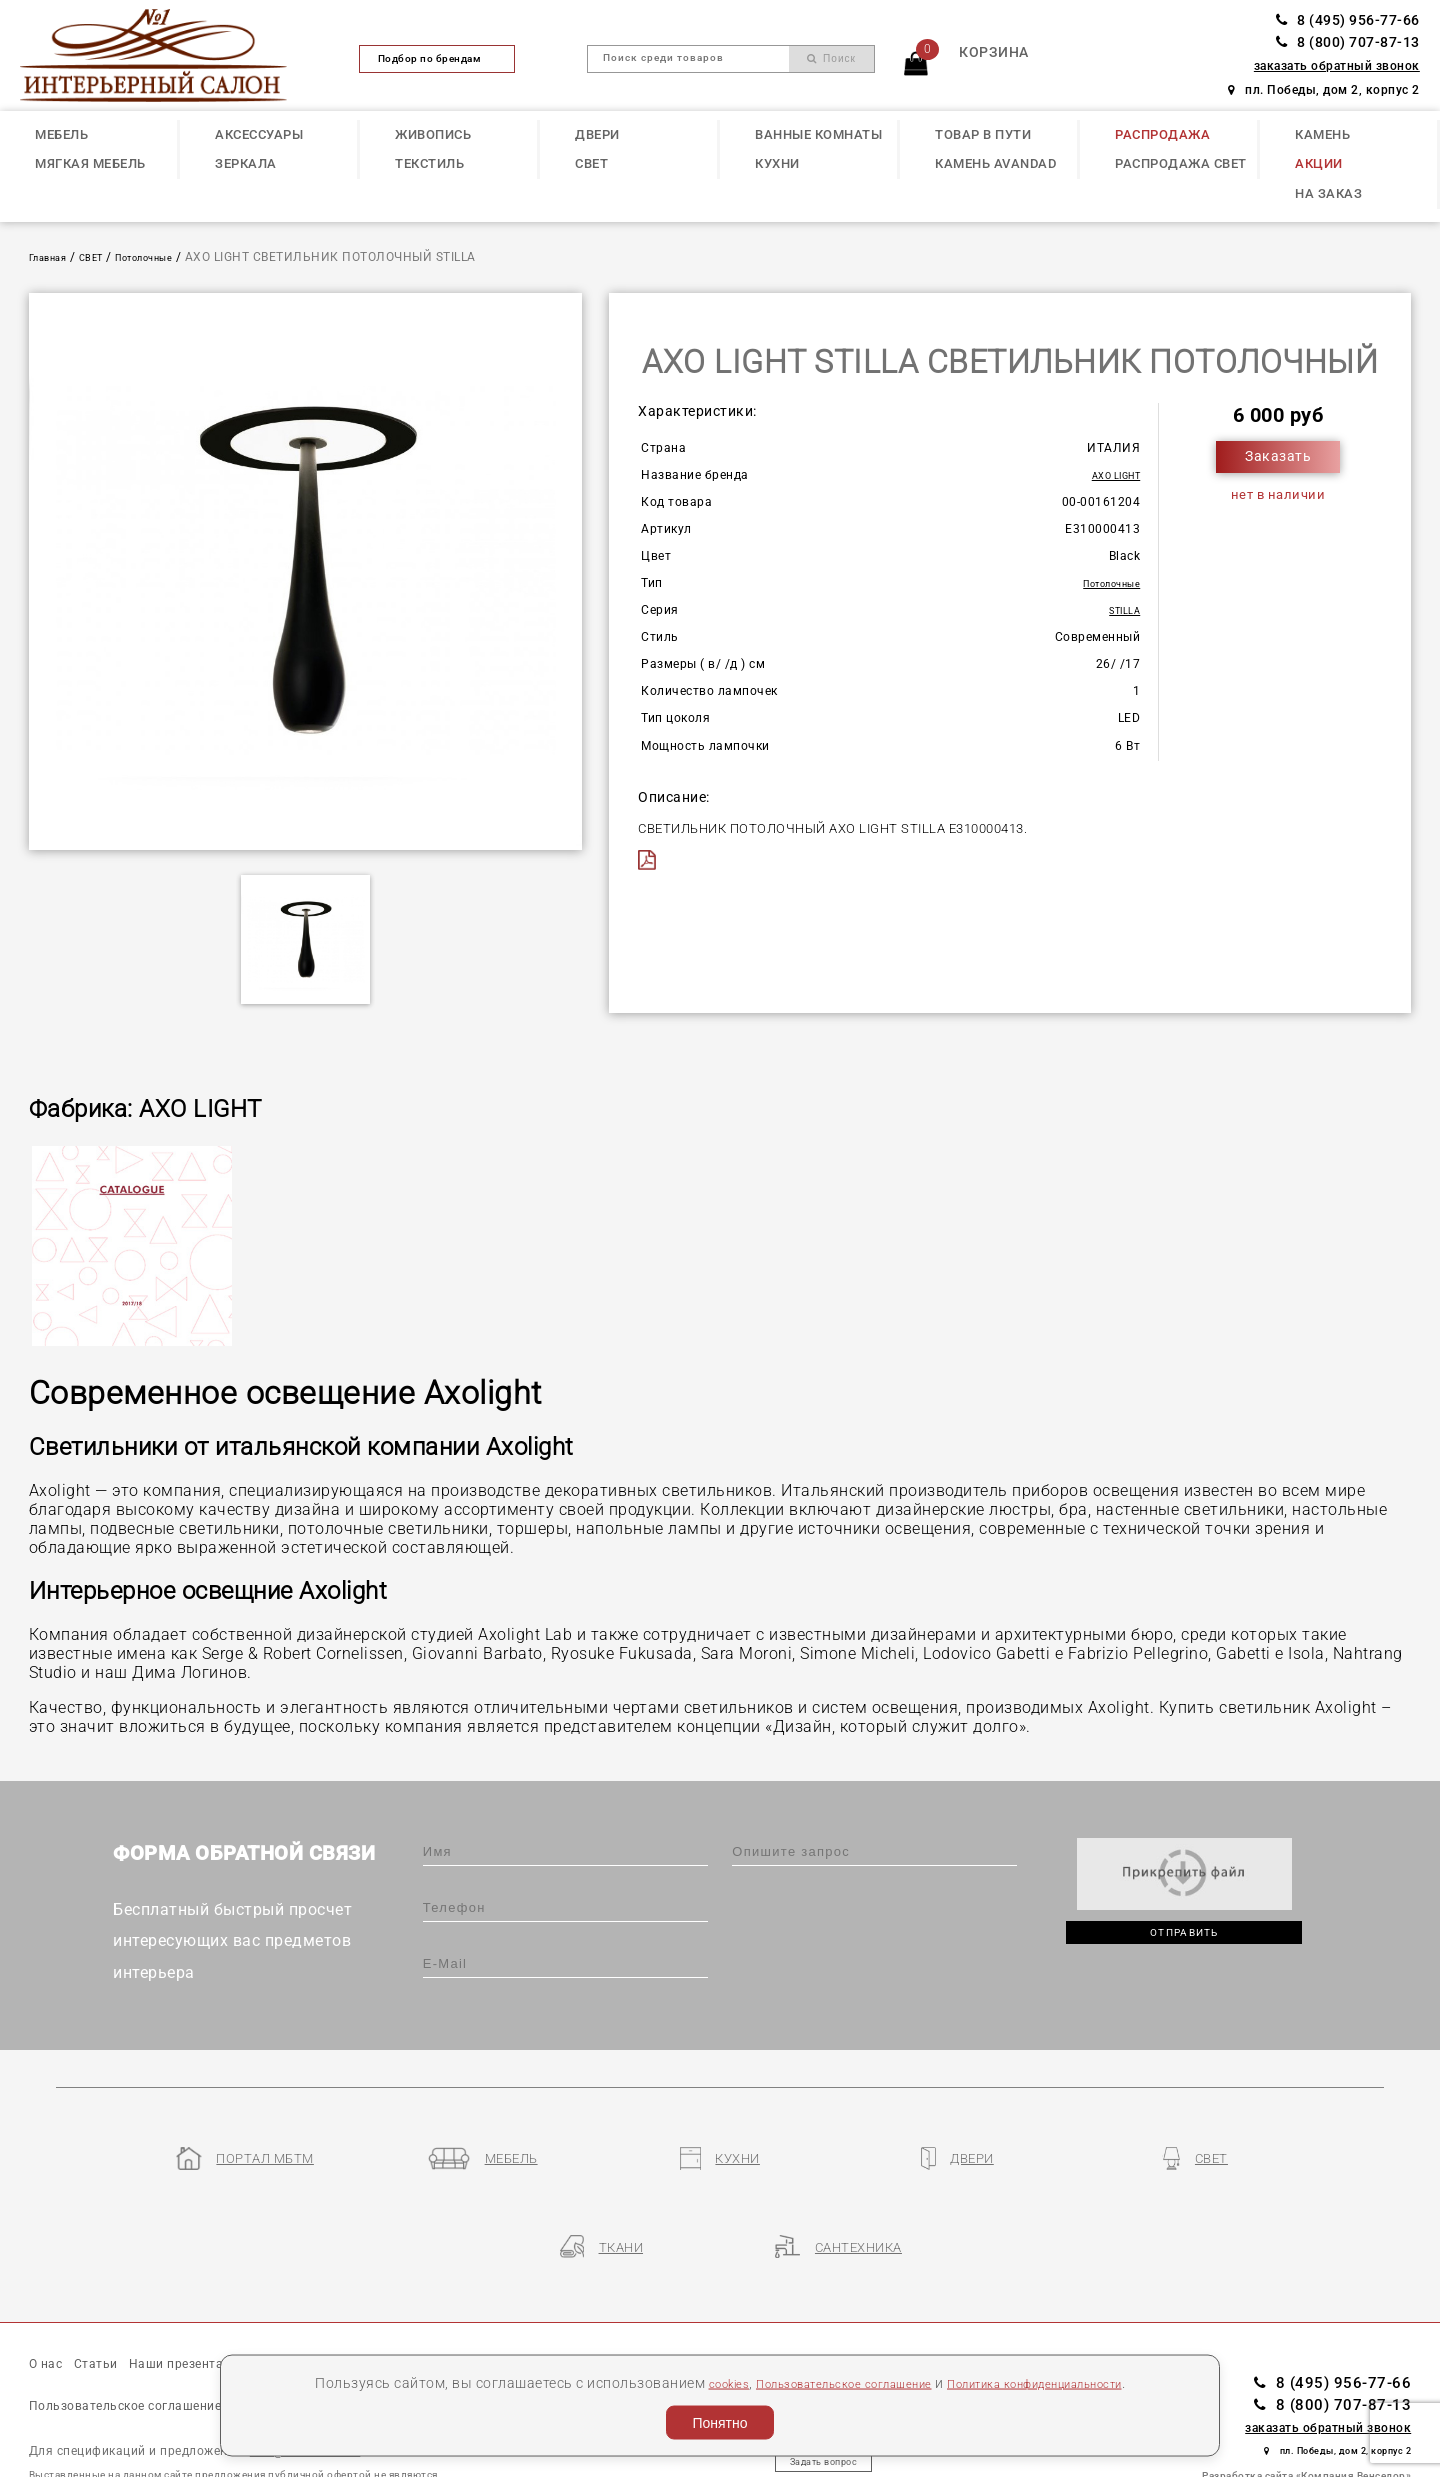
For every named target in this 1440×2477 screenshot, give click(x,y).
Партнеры (435, 2288)
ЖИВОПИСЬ (433, 134)
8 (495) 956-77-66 (1348, 20)
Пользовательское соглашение (825, 2382)
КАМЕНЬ (1322, 134)
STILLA (1120, 610)
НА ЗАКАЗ (1328, 193)
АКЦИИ (1319, 163)
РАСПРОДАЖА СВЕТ (1181, 163)
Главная (55, 257)
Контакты (527, 2288)
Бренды (350, 2288)
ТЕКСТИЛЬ (429, 163)
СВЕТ (591, 163)
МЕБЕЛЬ (61, 134)
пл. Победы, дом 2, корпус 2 (1324, 90)
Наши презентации (231, 2288)
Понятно (719, 2423)
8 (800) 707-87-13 (1348, 42)
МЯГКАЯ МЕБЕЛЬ (90, 163)
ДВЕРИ (597, 134)
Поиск (831, 58)
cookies (684, 2382)
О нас (51, 2288)
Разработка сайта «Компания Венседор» (1306, 2397)
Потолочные (174, 257)
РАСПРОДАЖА (1162, 134)
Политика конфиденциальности (1060, 2382)
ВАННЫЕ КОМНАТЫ (818, 134)
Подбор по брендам (438, 58)
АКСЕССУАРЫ (259, 134)
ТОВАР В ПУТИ (983, 134)
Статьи (115, 2288)
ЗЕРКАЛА (246, 163)
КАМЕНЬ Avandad (995, 163)
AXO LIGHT (1108, 475)
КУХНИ (777, 163)
